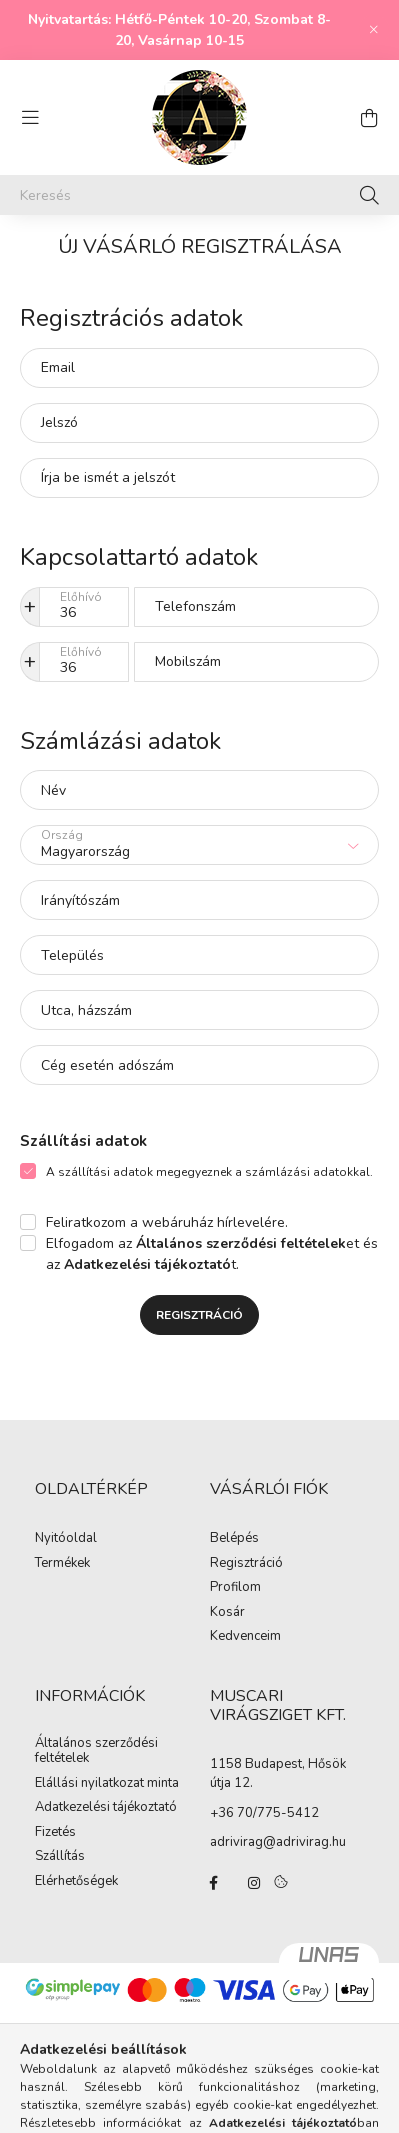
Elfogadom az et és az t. (212, 1254)
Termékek (62, 1564)
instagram (254, 1883)
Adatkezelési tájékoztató (106, 1808)
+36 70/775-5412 (264, 1813)
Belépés (234, 1539)
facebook (214, 1883)
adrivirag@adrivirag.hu (278, 1842)
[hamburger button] (30, 118)
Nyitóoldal (66, 1539)
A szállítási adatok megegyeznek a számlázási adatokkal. (209, 1172)
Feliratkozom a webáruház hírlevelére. (167, 1222)
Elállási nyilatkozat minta (107, 1784)
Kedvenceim (245, 1637)
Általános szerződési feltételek (96, 1751)
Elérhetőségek (76, 1882)
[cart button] (369, 118)
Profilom (235, 1588)
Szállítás (60, 1857)
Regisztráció (199, 1315)
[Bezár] (374, 30)
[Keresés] (199, 195)
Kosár (227, 1613)
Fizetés (55, 1833)
